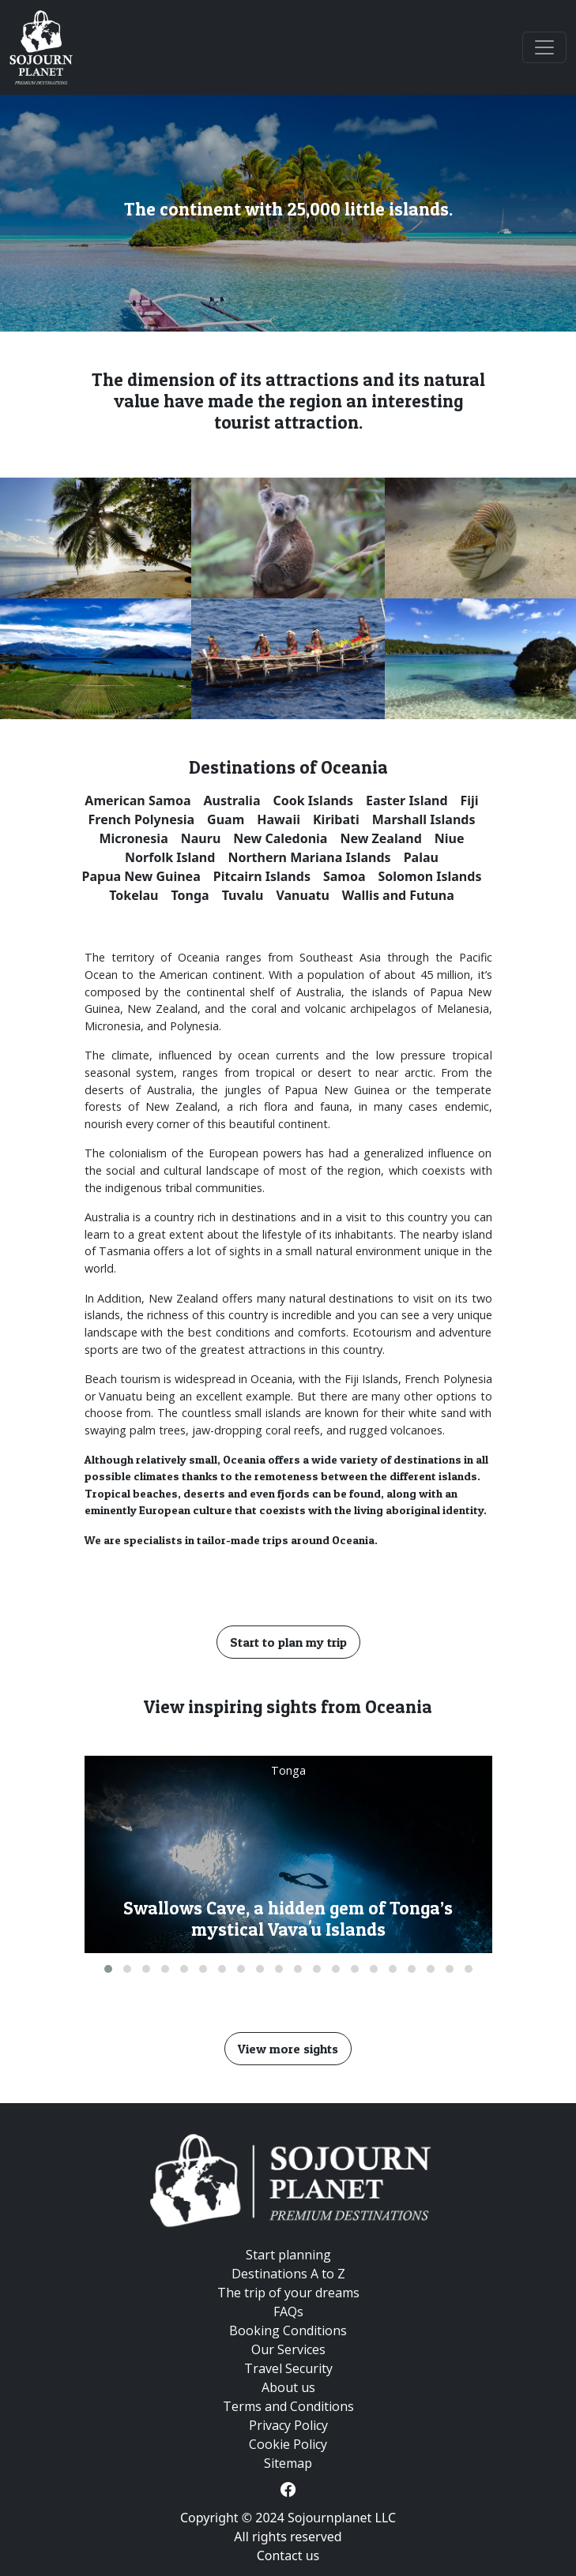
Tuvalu (243, 895)
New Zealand (380, 838)
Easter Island (407, 800)
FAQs (288, 2311)
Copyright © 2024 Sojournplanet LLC (288, 2517)
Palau (421, 857)
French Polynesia (141, 819)
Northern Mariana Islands (309, 857)
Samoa (344, 876)
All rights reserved (287, 2536)
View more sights (288, 2049)
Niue (450, 838)
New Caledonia (280, 838)
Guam (225, 819)
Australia (231, 800)
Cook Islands (313, 800)
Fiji (470, 800)
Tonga (190, 895)
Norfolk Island (170, 857)
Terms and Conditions (288, 2406)
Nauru (201, 838)
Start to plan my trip (288, 1642)
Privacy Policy (288, 2425)
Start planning (288, 2254)
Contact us (288, 2555)
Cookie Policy (288, 2444)
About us (288, 2387)
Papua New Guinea (141, 876)
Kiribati (336, 819)
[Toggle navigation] (544, 47)
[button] (108, 1969)
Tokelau (133, 895)
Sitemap (288, 2463)
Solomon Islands (430, 876)
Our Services (288, 2349)
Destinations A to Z (288, 2273)
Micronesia (133, 838)
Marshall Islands (424, 819)
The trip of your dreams (288, 2292)
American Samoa (137, 800)
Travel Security (288, 2368)
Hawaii (278, 819)
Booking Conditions (288, 2330)
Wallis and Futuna (398, 895)
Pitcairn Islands (262, 876)
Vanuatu (302, 895)
